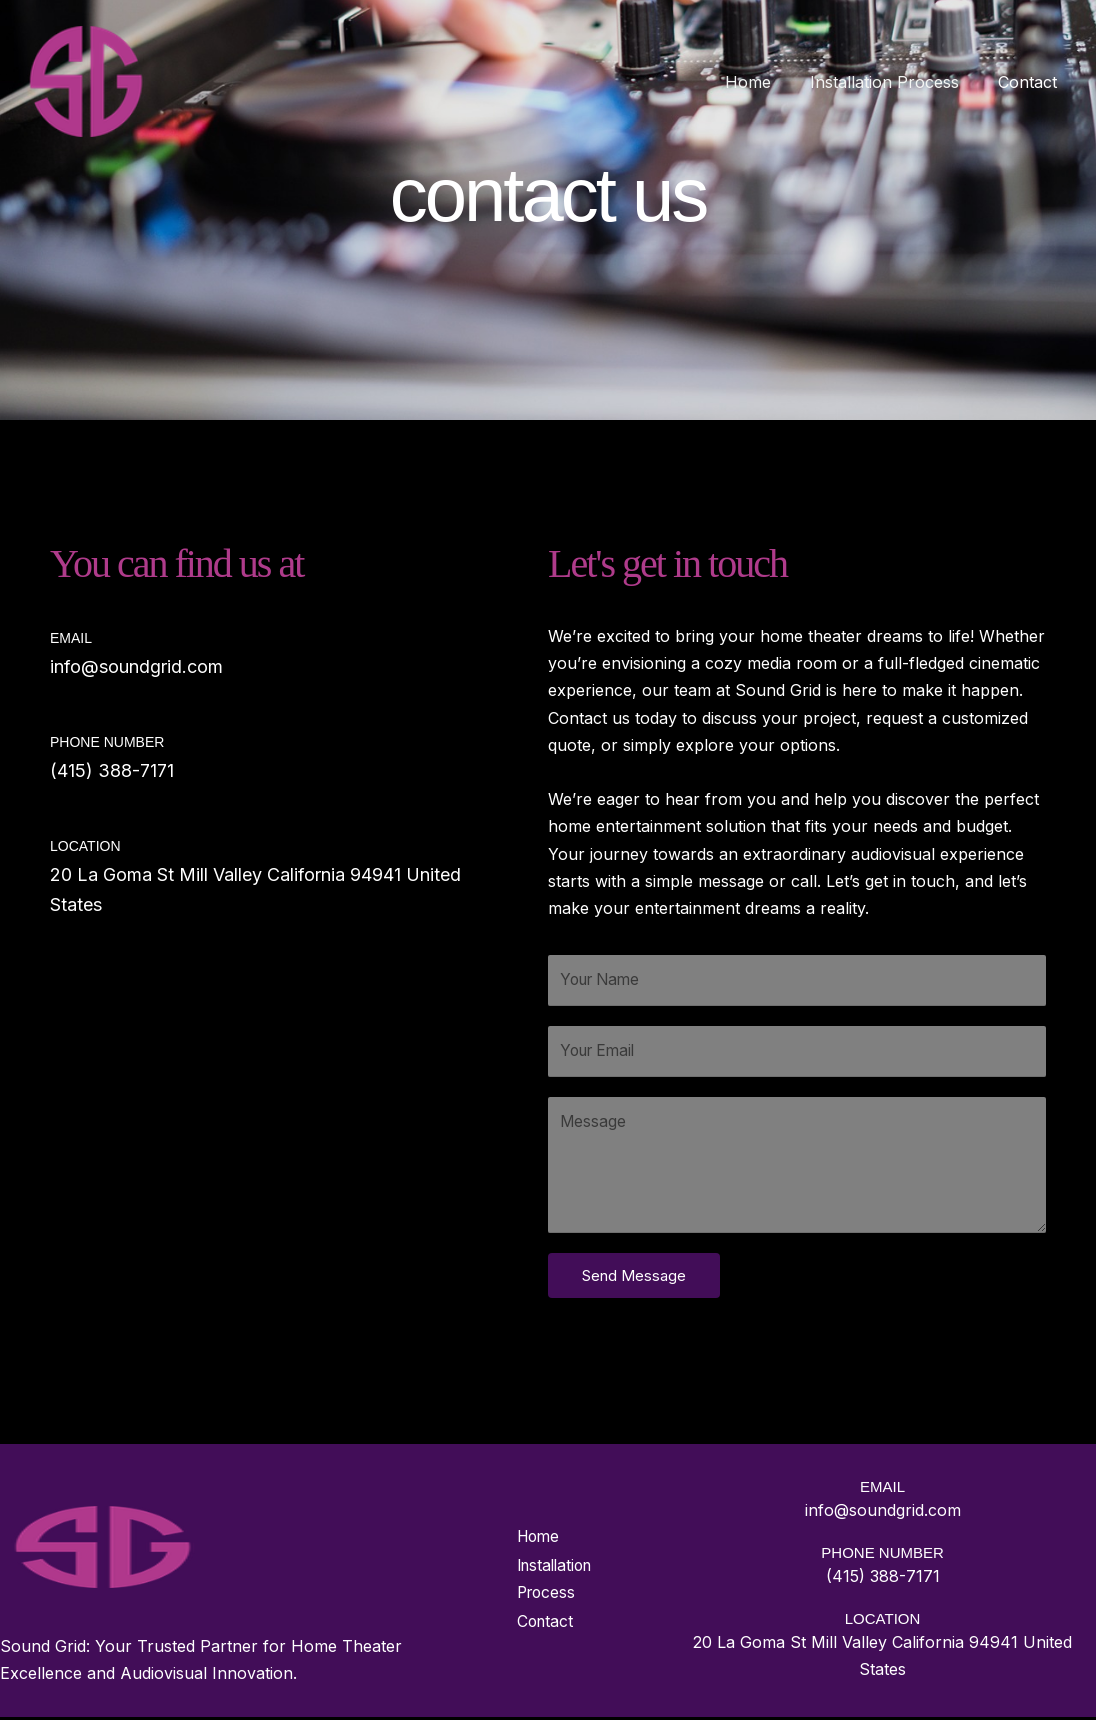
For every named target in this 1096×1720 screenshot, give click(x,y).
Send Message (634, 1277)
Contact (1030, 82)
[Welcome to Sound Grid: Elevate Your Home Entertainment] (86, 80)
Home (765, 82)
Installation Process (894, 82)
